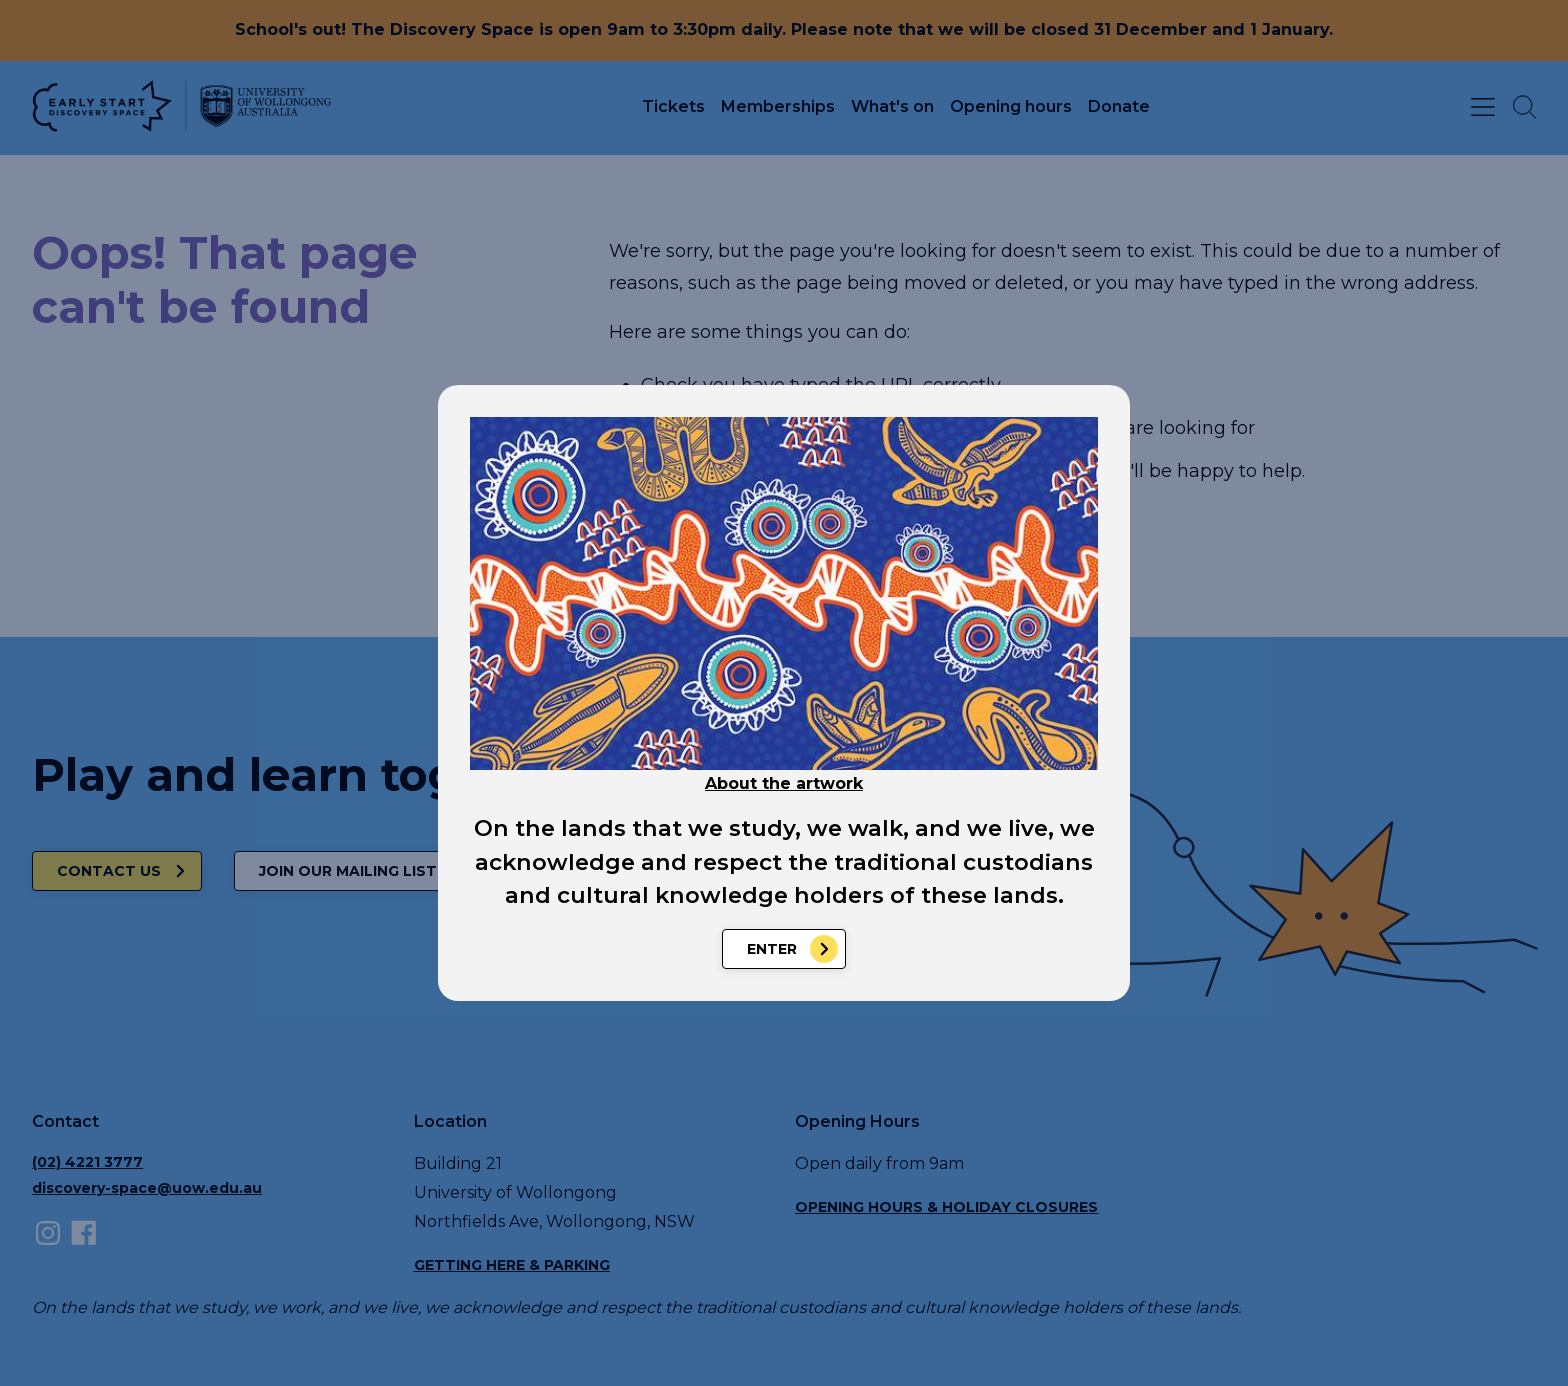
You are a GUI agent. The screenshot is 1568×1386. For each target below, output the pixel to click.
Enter (772, 949)
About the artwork (784, 783)
